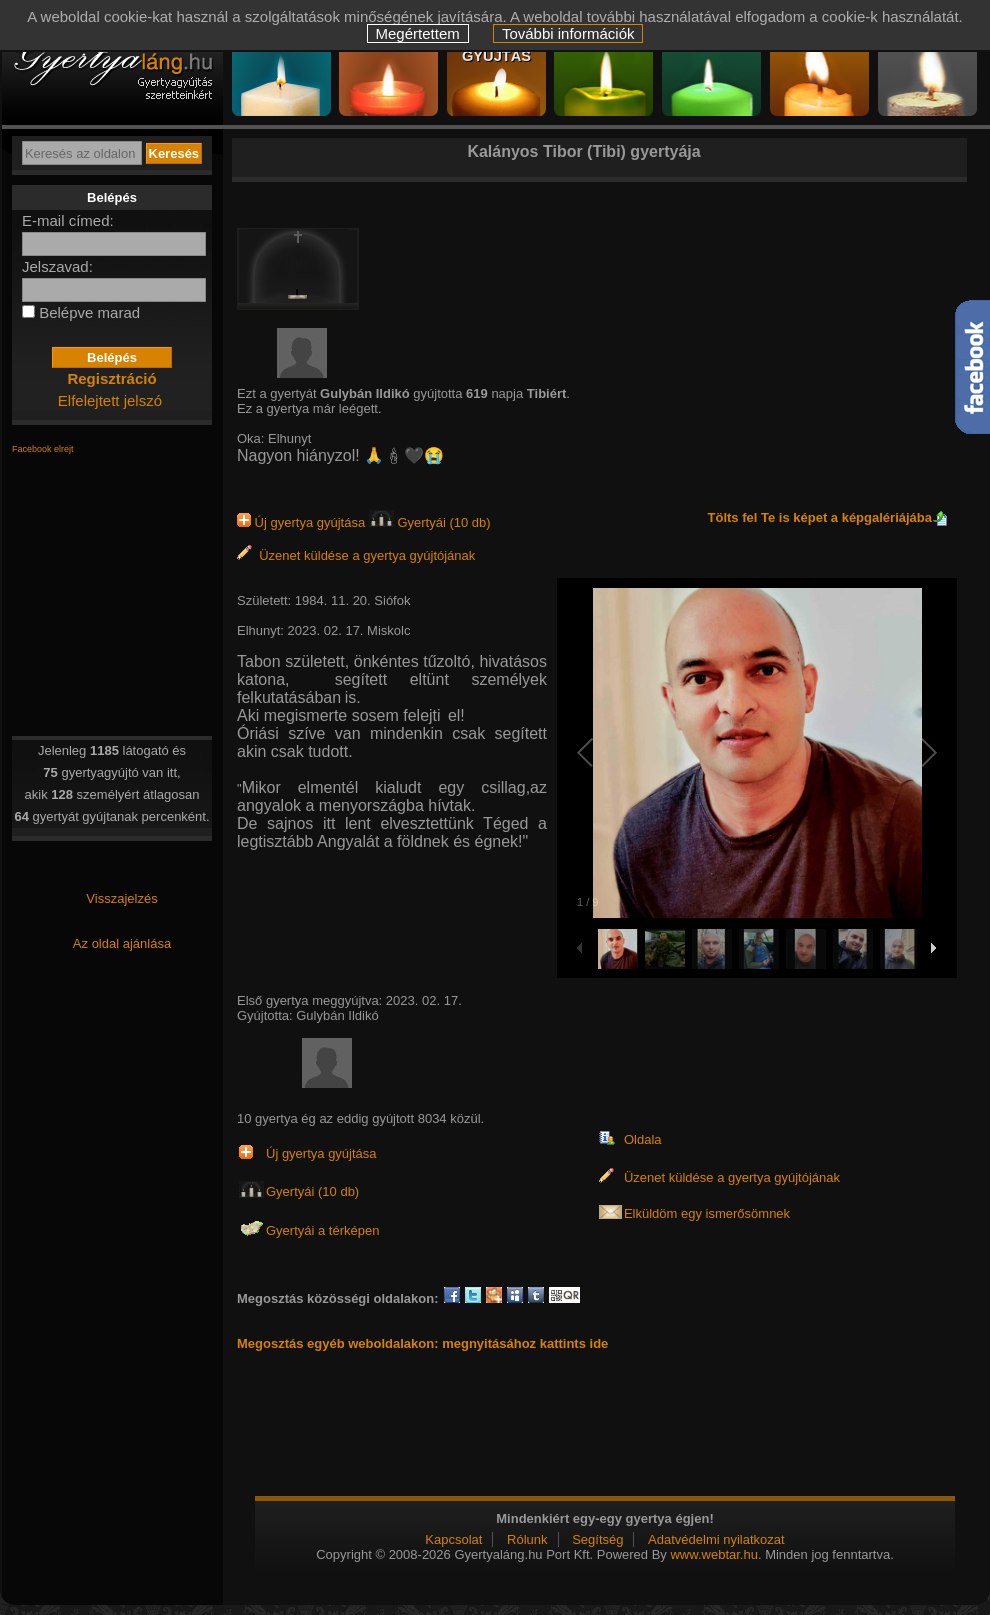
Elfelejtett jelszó (110, 400)
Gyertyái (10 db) (430, 522)
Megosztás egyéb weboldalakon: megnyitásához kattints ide (422, 1343)
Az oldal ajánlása (122, 943)
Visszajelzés (121, 898)
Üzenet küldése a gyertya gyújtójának (356, 555)
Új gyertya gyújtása (303, 522)
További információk (568, 33)
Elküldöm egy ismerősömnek (707, 1213)
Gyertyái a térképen (322, 1230)
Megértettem (418, 33)
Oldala (643, 1139)
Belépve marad (89, 312)
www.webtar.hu (713, 1554)
